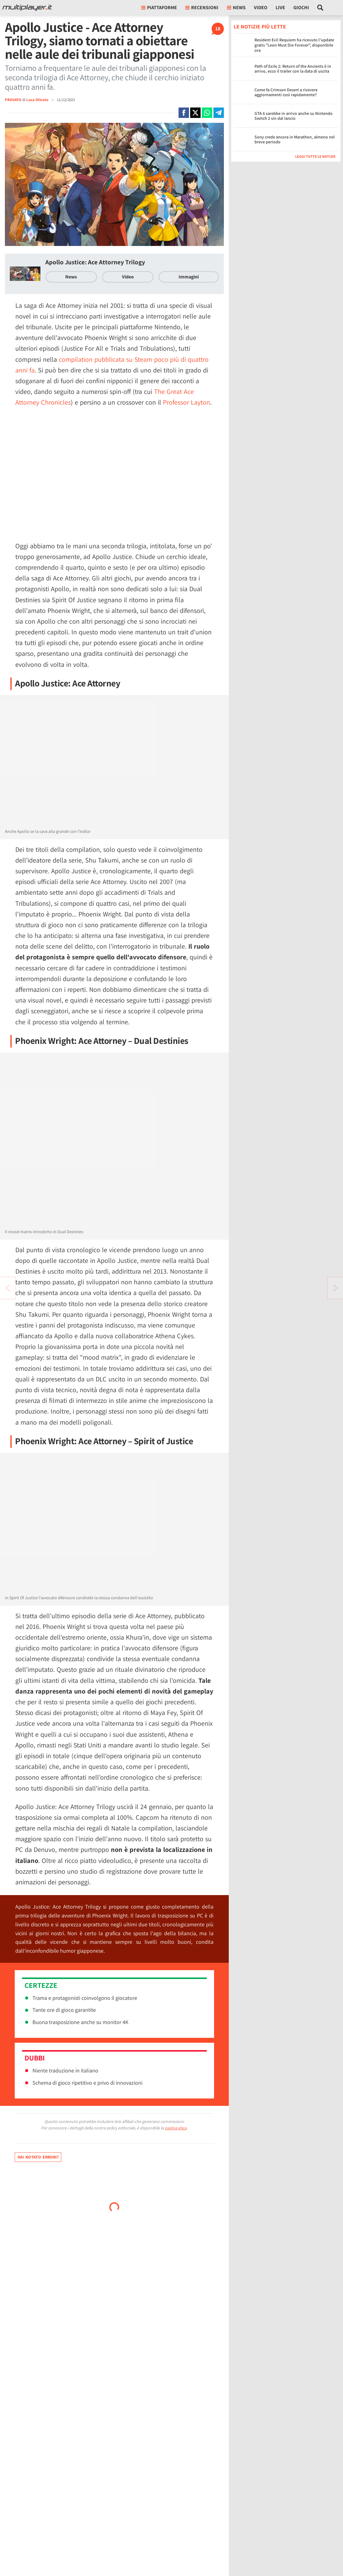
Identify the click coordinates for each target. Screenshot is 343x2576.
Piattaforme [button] (159, 7)
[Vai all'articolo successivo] (7, 1288)
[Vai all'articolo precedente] (335, 1288)
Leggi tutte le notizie (315, 156)
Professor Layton (186, 402)
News (71, 277)
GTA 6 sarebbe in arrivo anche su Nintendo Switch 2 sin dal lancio (293, 116)
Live (280, 7)
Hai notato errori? (37, 2157)
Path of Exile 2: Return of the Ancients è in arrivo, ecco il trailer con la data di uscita (292, 68)
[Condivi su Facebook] (184, 113)
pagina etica (176, 2128)
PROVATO (13, 99)
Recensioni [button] (201, 7)
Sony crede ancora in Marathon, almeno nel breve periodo (294, 139)
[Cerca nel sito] (320, 7)
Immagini (189, 277)
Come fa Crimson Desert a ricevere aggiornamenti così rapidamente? (286, 92)
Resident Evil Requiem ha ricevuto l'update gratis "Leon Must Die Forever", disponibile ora (294, 45)
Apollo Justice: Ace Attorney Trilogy (95, 262)
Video (260, 7)
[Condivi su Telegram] (218, 113)
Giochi (301, 7)
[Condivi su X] (195, 113)
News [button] (236, 7)
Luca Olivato (37, 99)
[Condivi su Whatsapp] (207, 113)
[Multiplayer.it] (27, 8)
